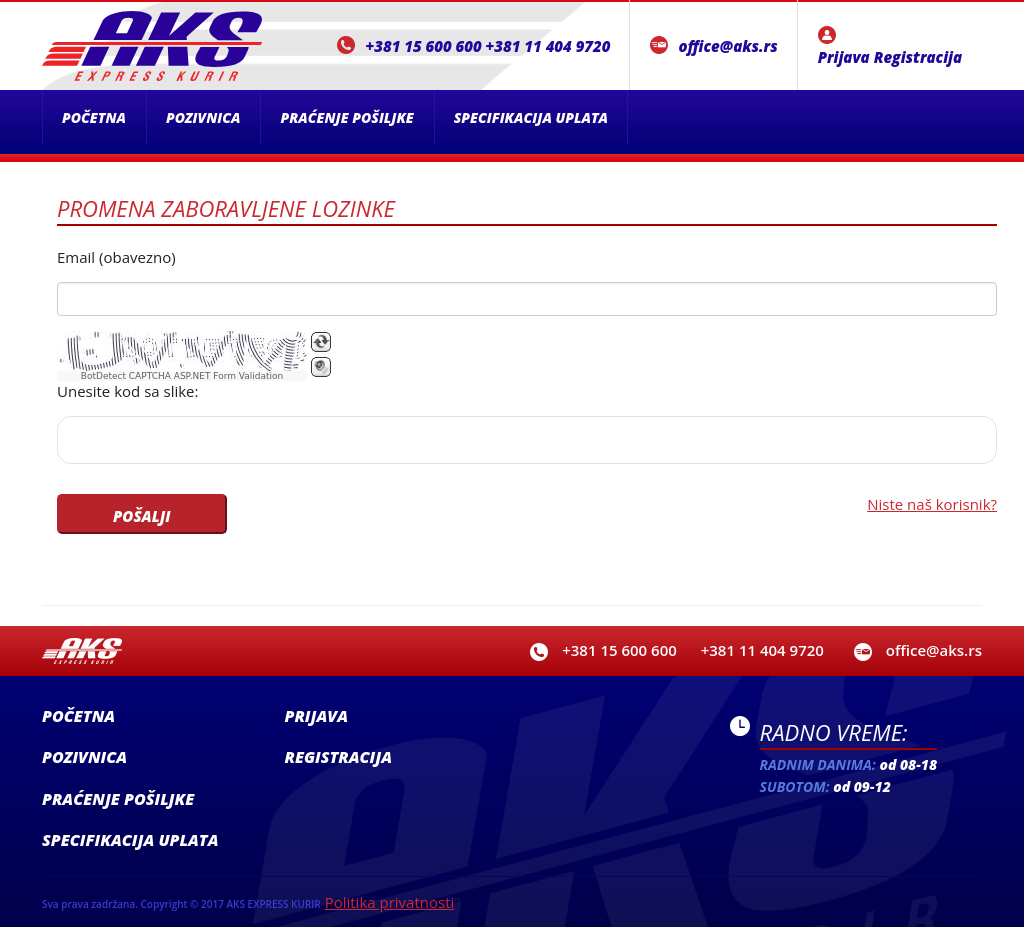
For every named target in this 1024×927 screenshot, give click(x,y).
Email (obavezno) (116, 257)
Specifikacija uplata (531, 117)
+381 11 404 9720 (548, 46)
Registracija (918, 57)
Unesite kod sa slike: (127, 391)
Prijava (844, 57)
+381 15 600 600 (423, 46)
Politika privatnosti (390, 902)
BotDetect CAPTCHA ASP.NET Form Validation (182, 376)
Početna (94, 117)
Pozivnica (203, 117)
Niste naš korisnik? (932, 504)
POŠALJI (142, 516)
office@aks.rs (727, 46)
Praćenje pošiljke (346, 117)
